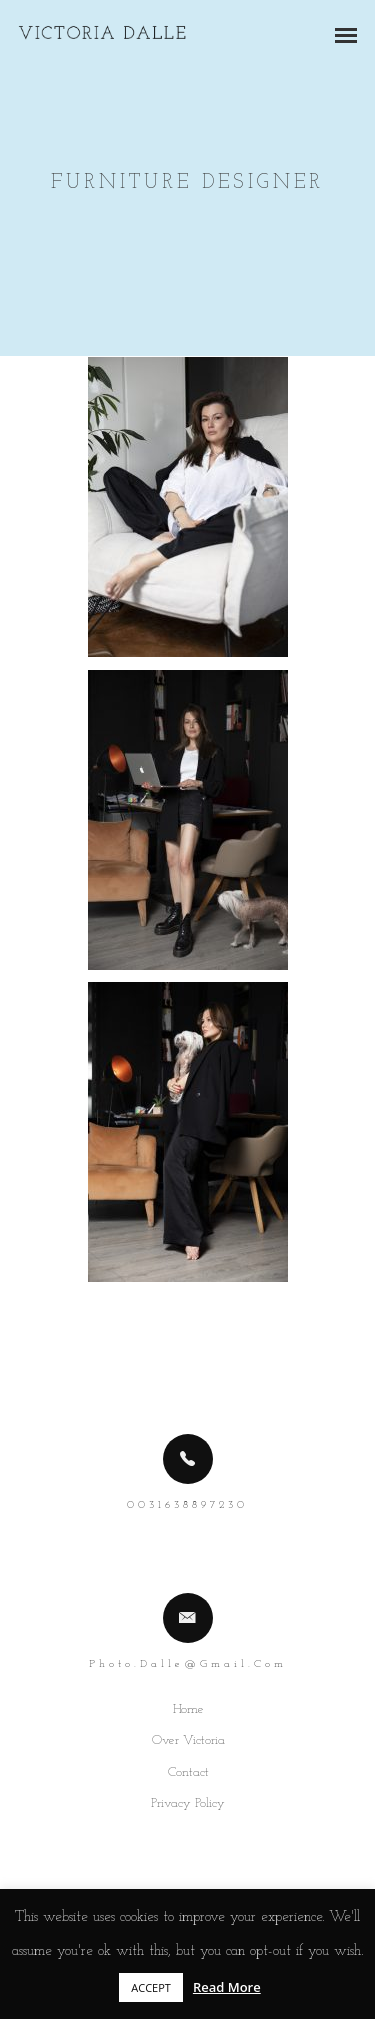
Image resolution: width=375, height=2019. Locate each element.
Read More (227, 1987)
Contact (188, 1772)
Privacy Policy (188, 1803)
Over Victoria (188, 1740)
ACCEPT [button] (151, 1987)
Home (188, 1709)
